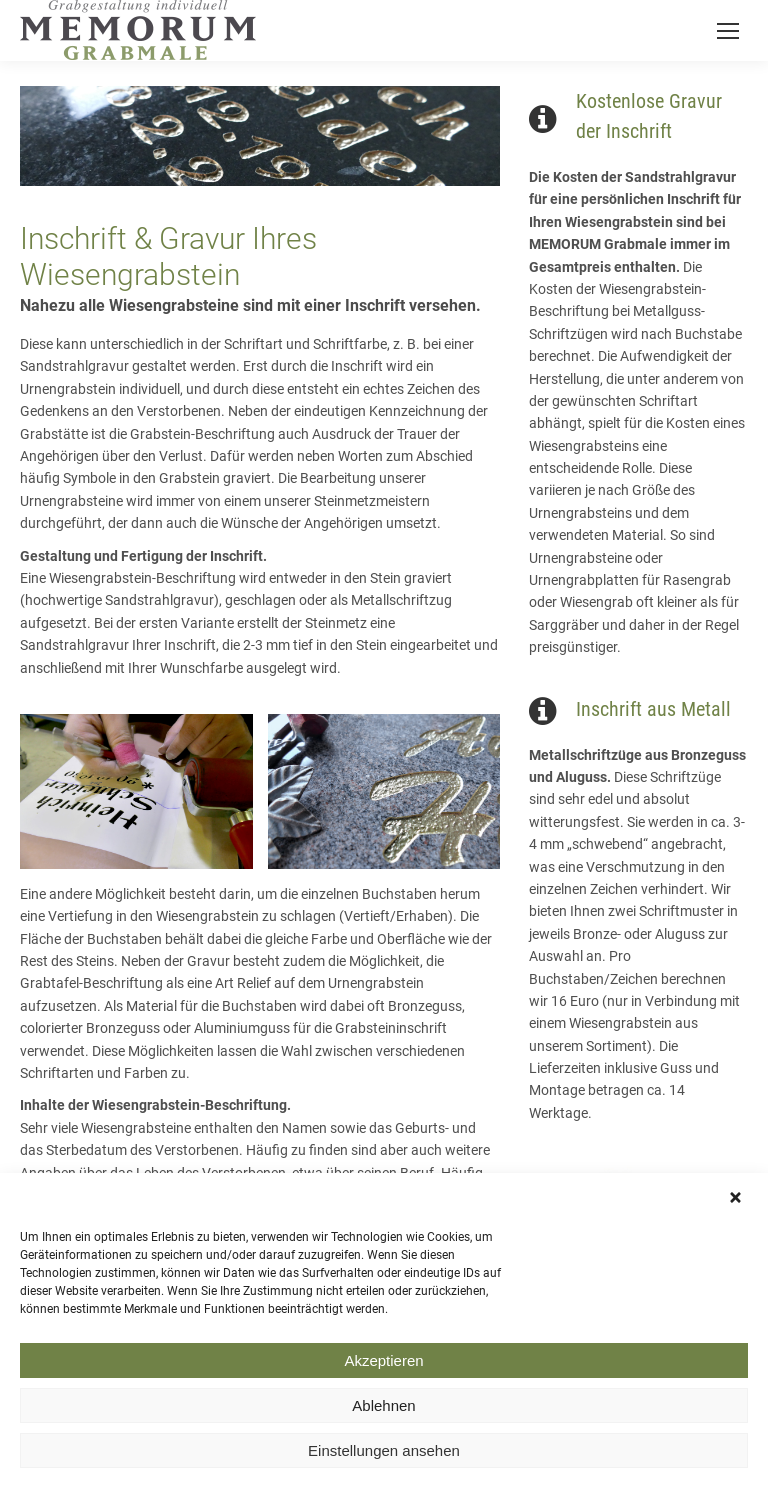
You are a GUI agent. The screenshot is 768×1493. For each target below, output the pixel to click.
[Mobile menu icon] (728, 31)
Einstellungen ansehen (384, 1459)
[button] (738, 1208)
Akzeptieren (383, 1369)
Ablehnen (383, 1414)
